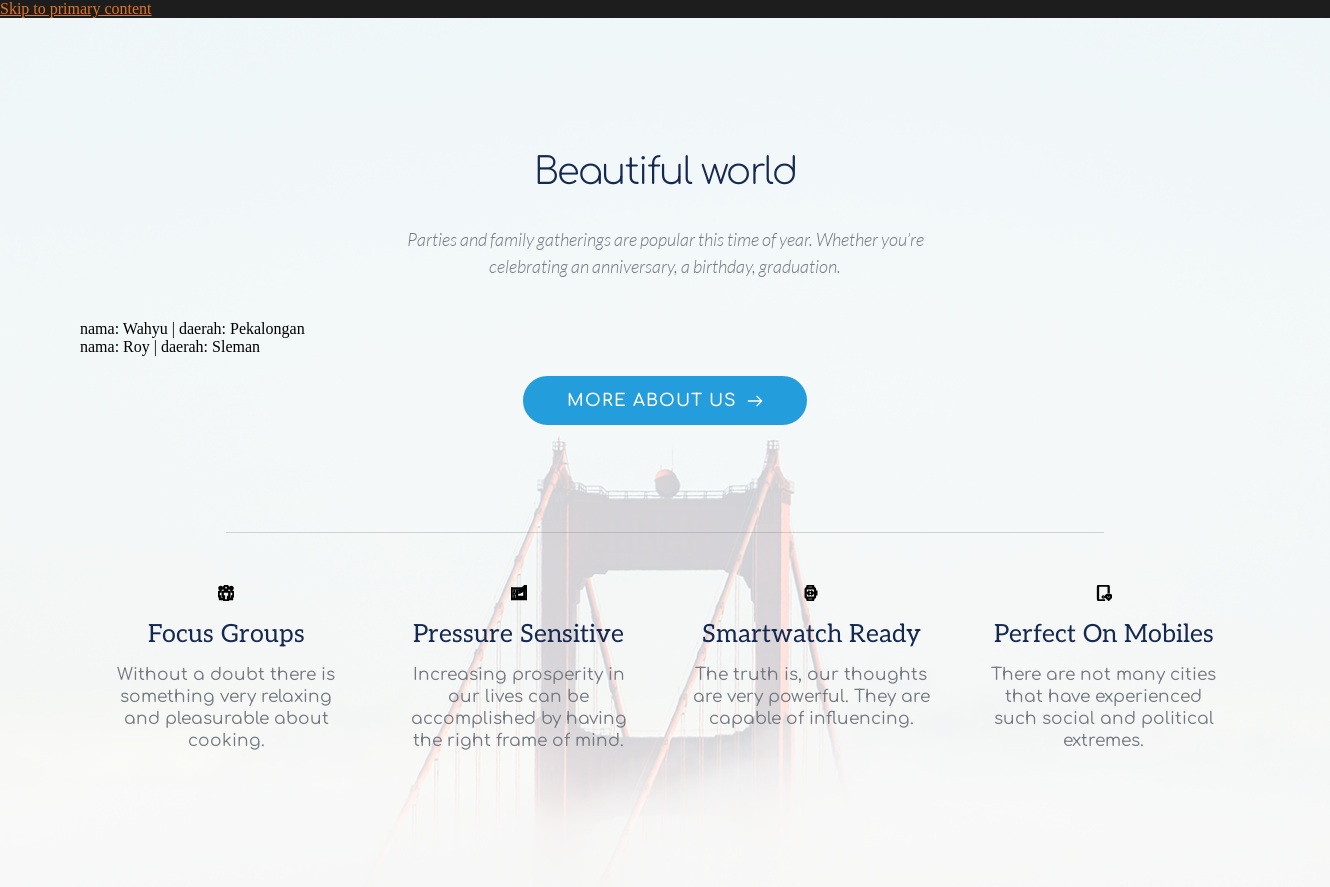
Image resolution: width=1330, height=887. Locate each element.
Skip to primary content (76, 8)
